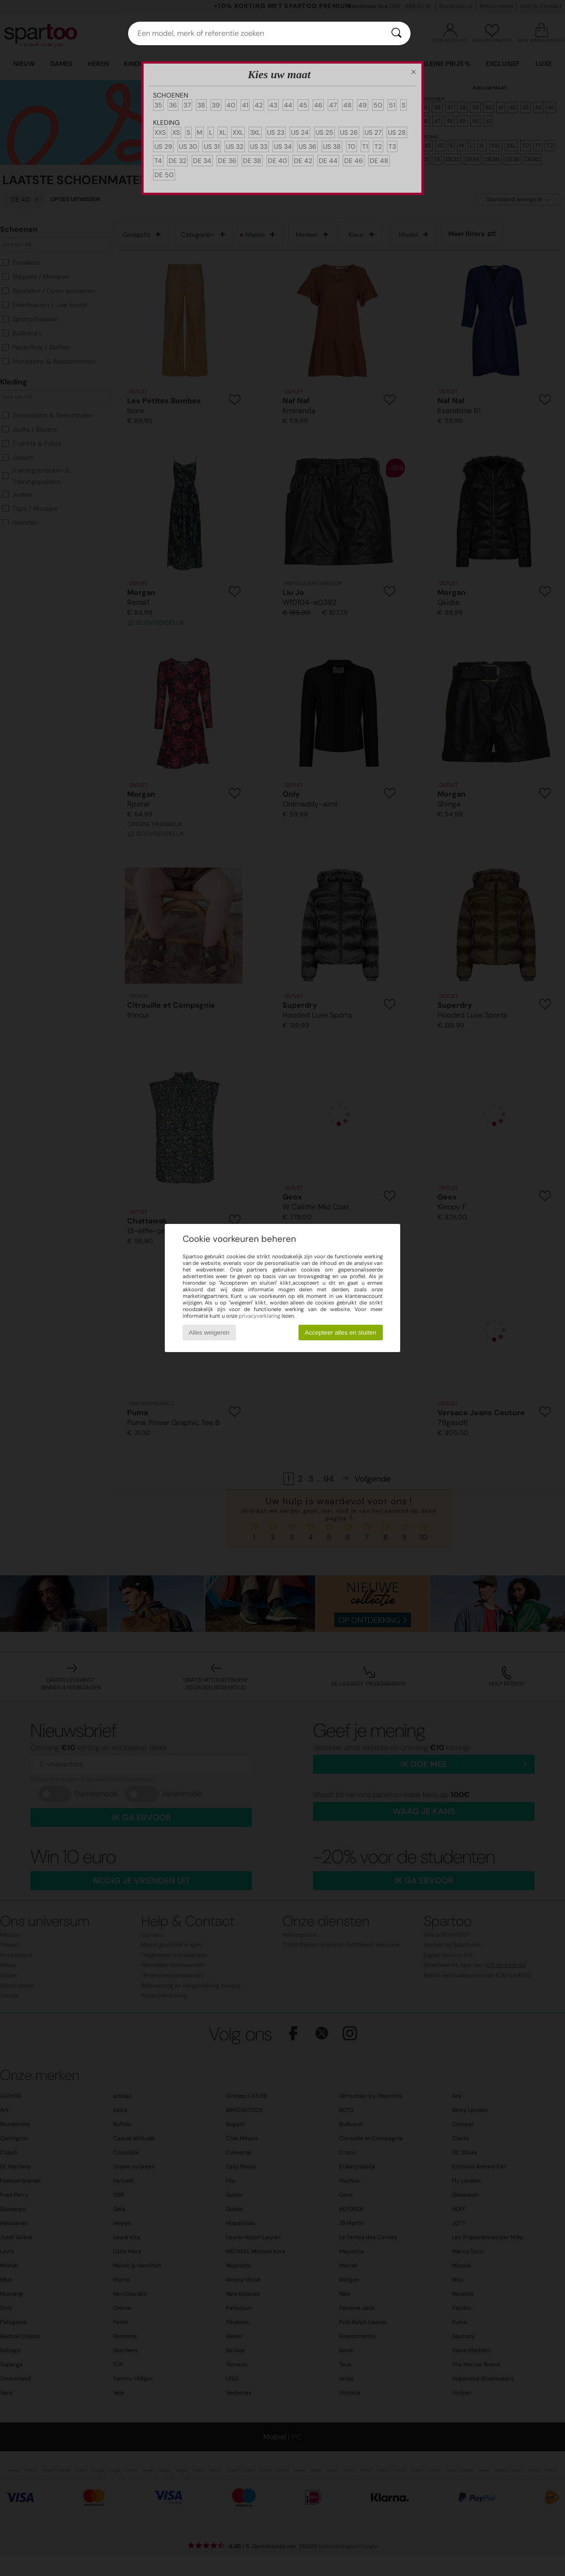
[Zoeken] (396, 33)
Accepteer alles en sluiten (340, 1332)
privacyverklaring (259, 1315)
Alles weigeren (209, 1332)
